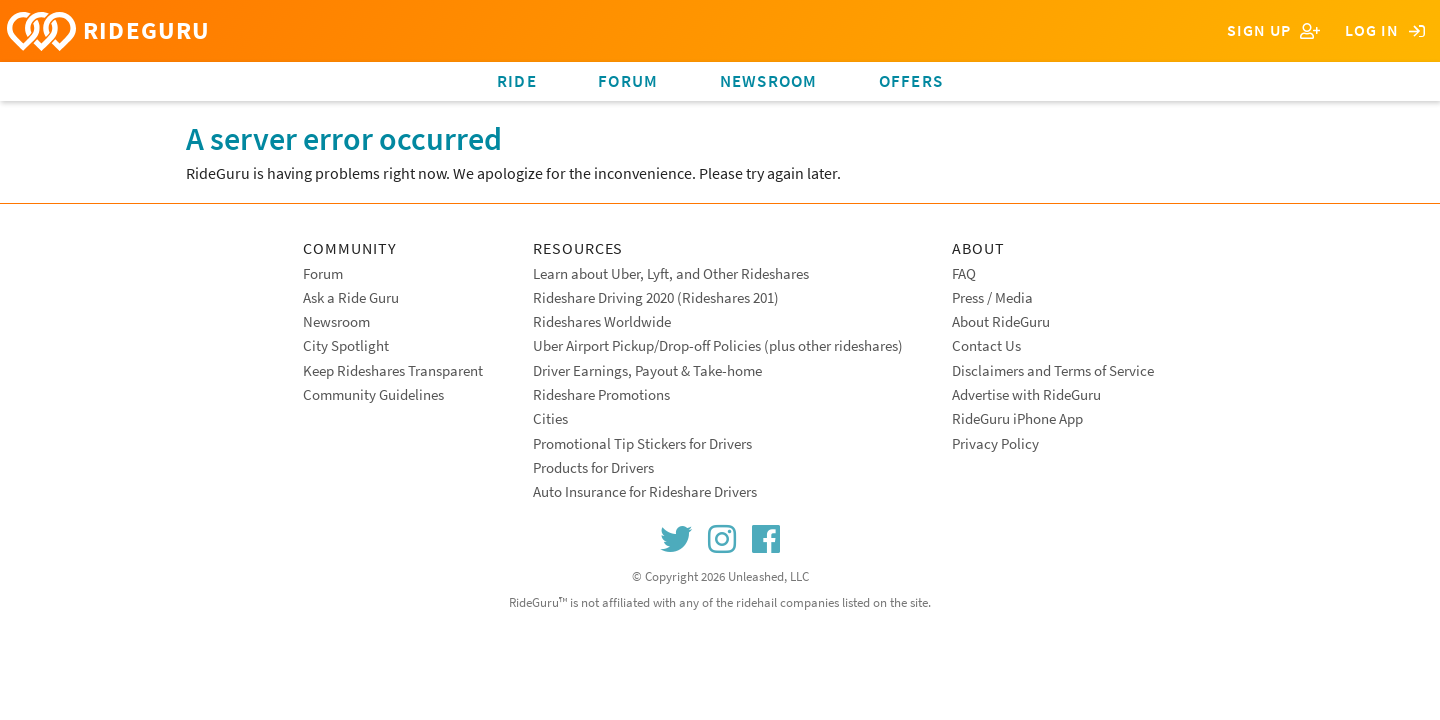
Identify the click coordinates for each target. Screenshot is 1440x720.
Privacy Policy (995, 443)
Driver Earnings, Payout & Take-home (647, 370)
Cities (550, 418)
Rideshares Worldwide (602, 321)
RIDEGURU (108, 31)
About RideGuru (1001, 321)
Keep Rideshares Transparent (393, 370)
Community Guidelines (373, 394)
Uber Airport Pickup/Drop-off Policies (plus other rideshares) (718, 345)
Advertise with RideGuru (1026, 394)
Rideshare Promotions (601, 394)
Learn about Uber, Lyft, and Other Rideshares (671, 273)
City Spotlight (346, 345)
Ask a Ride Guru (351, 297)
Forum (628, 81)
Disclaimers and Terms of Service (1053, 370)
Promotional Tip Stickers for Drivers (642, 443)
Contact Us (986, 345)
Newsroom (769, 81)
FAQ (964, 273)
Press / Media (992, 297)
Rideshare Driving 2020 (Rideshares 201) (656, 297)
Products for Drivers (593, 467)
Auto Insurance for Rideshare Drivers (645, 491)
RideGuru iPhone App (1017, 418)
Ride (517, 81)
